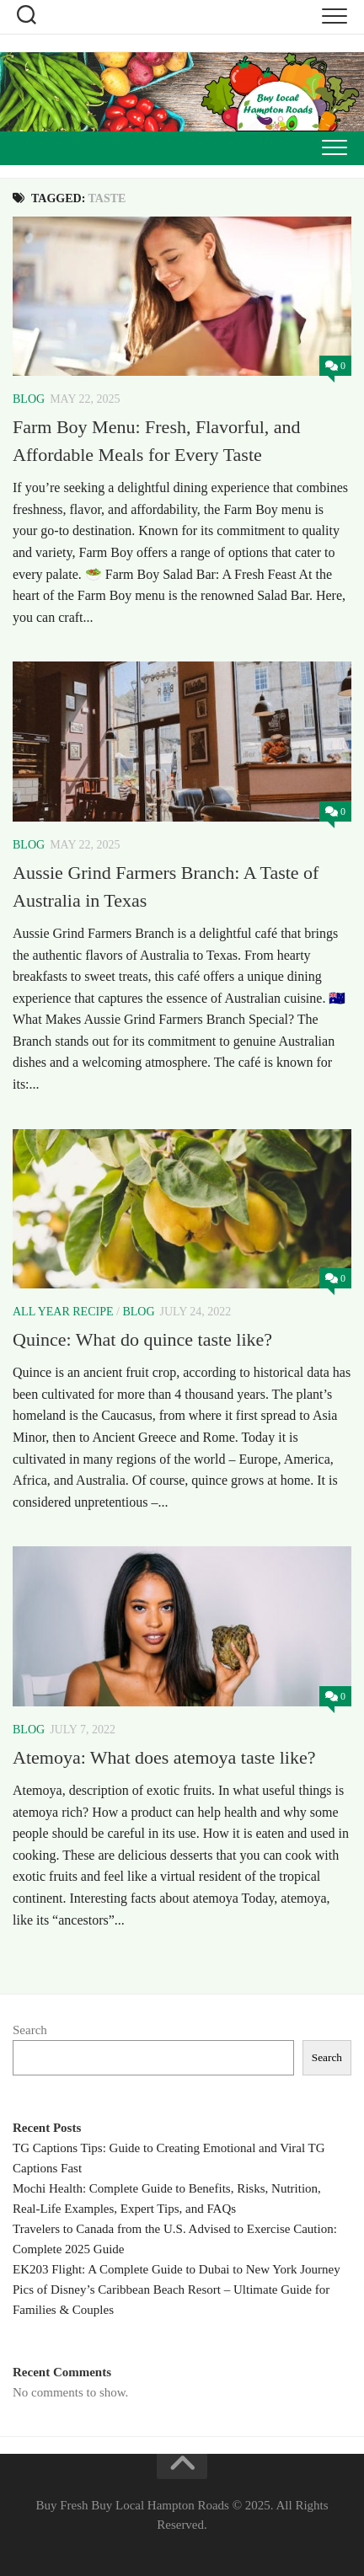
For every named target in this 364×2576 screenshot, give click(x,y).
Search (30, 2030)
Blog (29, 399)
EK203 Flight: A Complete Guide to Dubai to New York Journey (176, 2269)
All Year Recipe (63, 1311)
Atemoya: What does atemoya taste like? (164, 1757)
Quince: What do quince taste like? (142, 1339)
